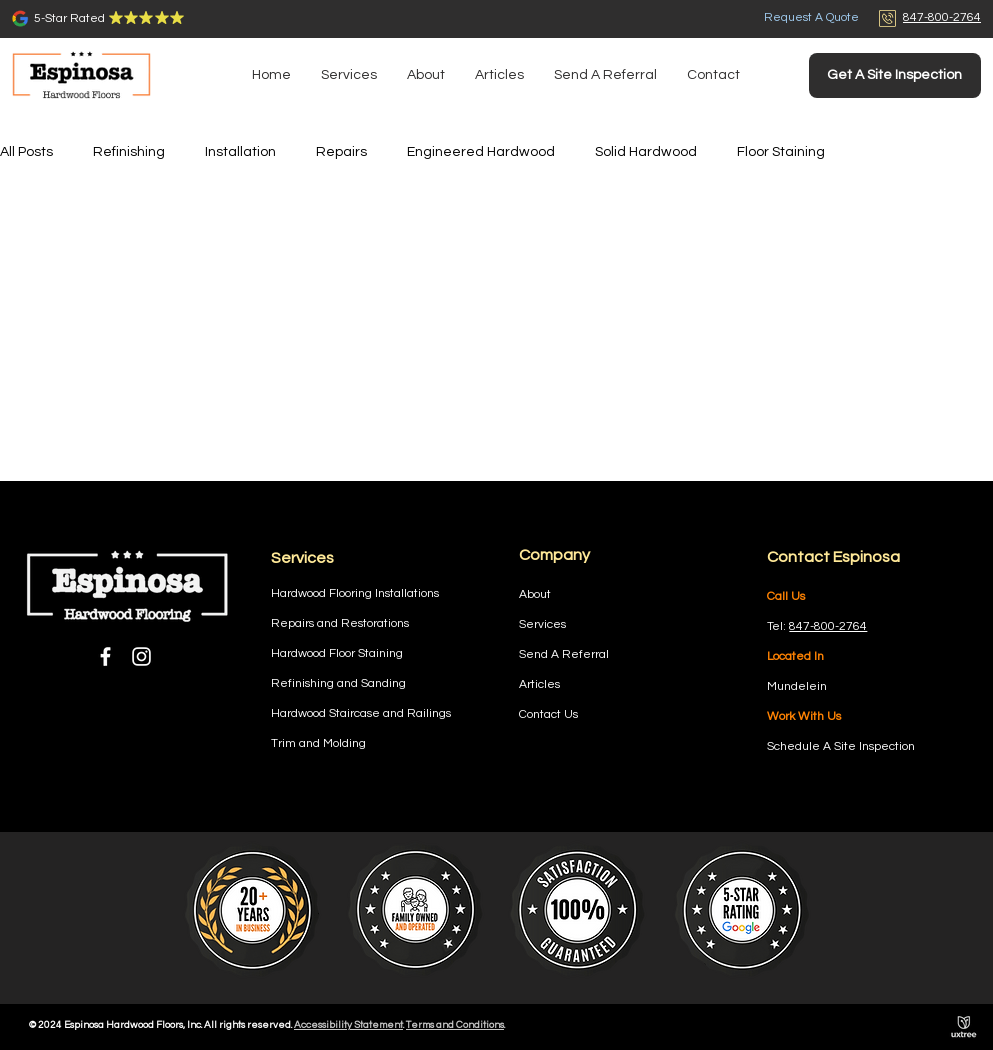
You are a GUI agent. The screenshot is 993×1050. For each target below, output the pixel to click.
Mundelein (797, 686)
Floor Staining (781, 152)
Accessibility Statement (348, 1025)
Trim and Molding (318, 743)
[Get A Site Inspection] (895, 75)
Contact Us (548, 714)
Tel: (778, 626)
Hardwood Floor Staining (337, 653)
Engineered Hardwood (481, 152)
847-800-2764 (828, 626)
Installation (240, 152)
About (535, 594)
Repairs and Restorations (340, 623)
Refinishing (129, 152)
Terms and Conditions (455, 1025)
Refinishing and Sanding (338, 683)
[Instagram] (141, 656)
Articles (539, 684)
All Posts (26, 152)
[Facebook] (105, 656)
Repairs (341, 152)
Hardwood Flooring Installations (355, 593)
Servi (533, 624)
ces (556, 624)
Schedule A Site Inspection (841, 746)
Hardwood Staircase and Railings (361, 713)
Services (302, 558)
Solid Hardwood (646, 152)
